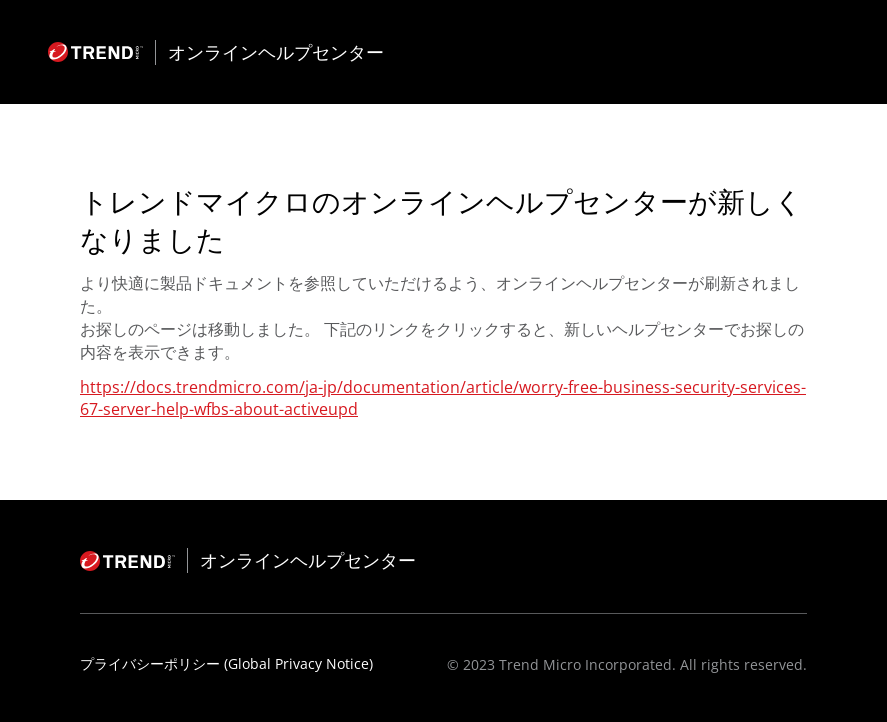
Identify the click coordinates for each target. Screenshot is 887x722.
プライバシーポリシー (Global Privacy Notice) (226, 663)
